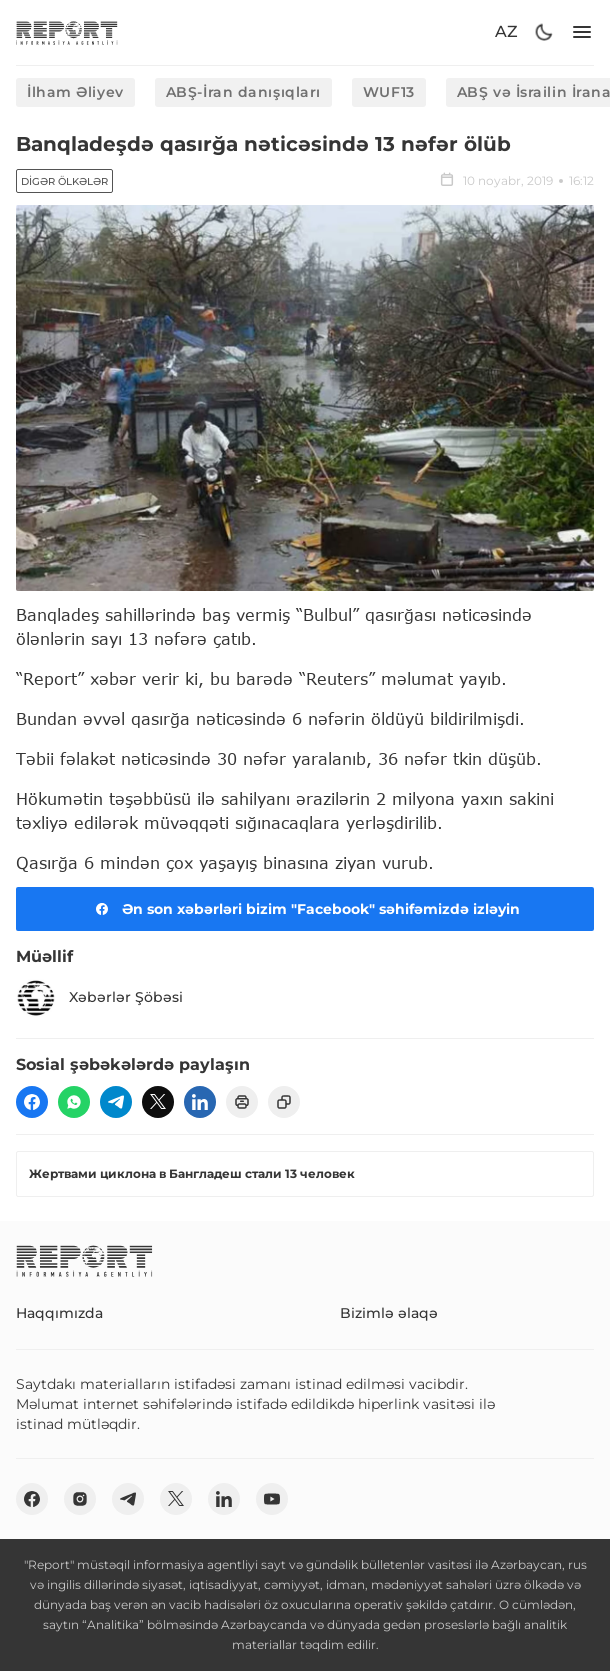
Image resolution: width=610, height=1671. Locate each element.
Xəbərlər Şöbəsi (99, 998)
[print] (242, 1102)
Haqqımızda (59, 1313)
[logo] (67, 32)
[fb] (32, 1102)
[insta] (80, 1499)
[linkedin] (200, 1102)
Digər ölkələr (64, 181)
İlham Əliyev (75, 92)
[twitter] (158, 1102)
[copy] (284, 1102)
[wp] (74, 1102)
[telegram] (116, 1102)
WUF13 (389, 92)
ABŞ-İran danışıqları (243, 92)
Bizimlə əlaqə (389, 1313)
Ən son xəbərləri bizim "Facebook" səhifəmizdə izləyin (305, 909)
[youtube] (272, 1499)
